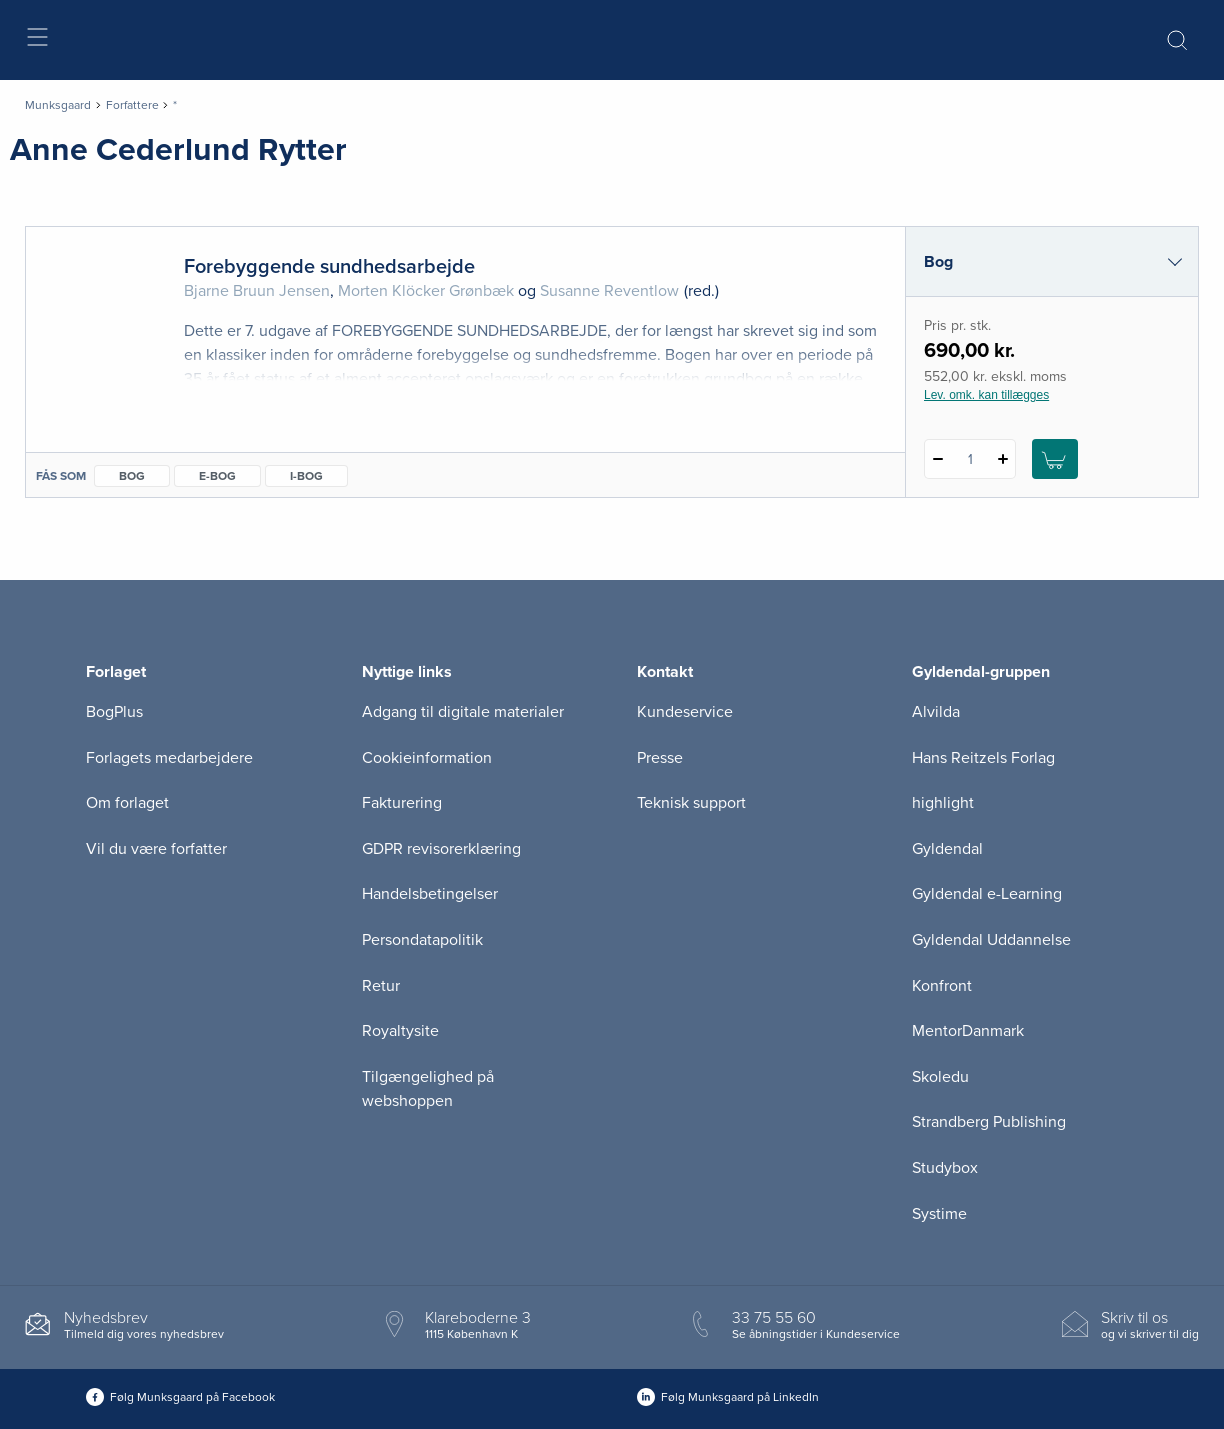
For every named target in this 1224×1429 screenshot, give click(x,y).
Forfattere (132, 105)
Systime (939, 1214)
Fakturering (402, 803)
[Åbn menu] (36, 40)
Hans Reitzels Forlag (983, 758)
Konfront (942, 986)
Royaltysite (400, 1031)
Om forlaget (127, 803)
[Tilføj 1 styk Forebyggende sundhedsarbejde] (1002, 459)
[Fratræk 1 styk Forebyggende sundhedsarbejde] (937, 459)
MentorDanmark (968, 1031)
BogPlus (114, 712)
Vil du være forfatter (156, 849)
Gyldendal (947, 849)
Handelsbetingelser (430, 894)
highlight (943, 803)
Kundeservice (685, 712)
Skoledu (940, 1077)
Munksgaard (58, 105)
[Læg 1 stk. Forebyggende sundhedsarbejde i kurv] (1055, 459)
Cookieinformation (427, 758)
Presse (660, 758)
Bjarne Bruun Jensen (257, 291)
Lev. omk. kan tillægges (986, 395)
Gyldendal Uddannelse (991, 940)
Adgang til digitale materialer (463, 712)
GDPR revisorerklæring (441, 849)
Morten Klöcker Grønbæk (426, 291)
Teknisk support (691, 803)
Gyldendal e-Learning (987, 894)
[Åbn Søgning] (1177, 40)
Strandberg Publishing (989, 1122)
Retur (381, 986)
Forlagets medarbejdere (169, 758)
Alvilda (936, 712)
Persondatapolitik (422, 940)
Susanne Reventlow (609, 291)
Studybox (945, 1168)
